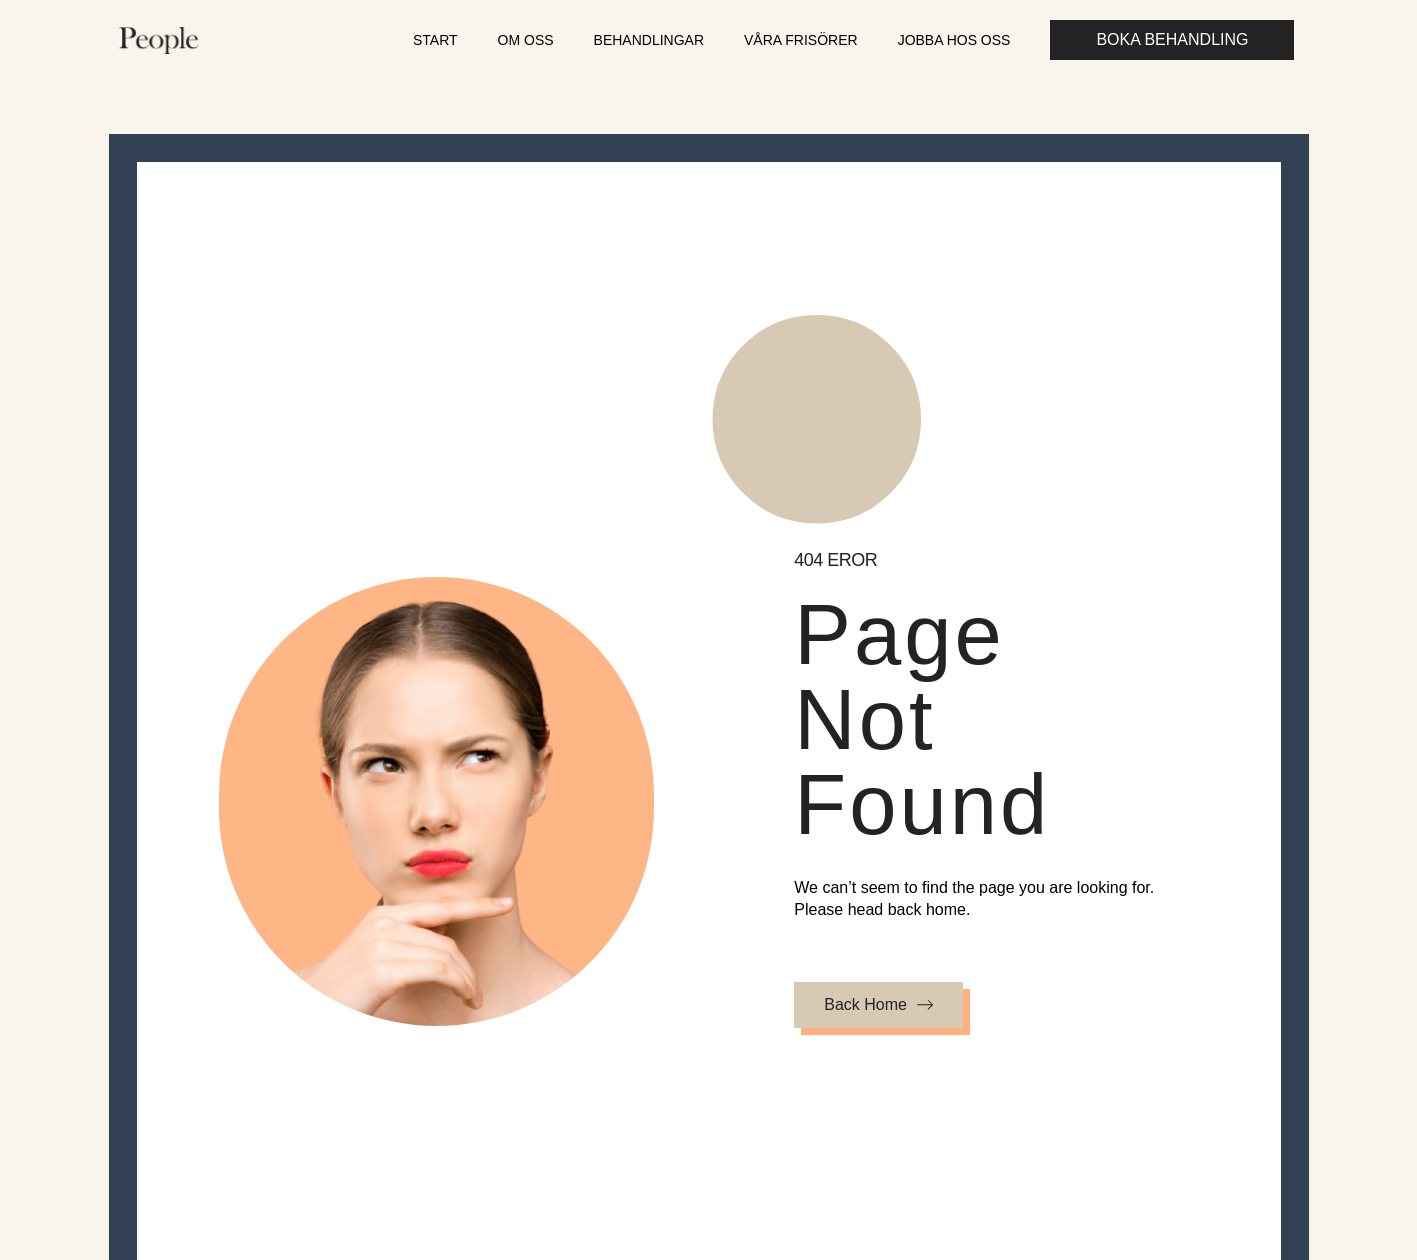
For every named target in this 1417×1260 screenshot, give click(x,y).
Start (435, 40)
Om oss (526, 40)
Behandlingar (649, 40)
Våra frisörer (801, 40)
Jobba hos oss (954, 40)
